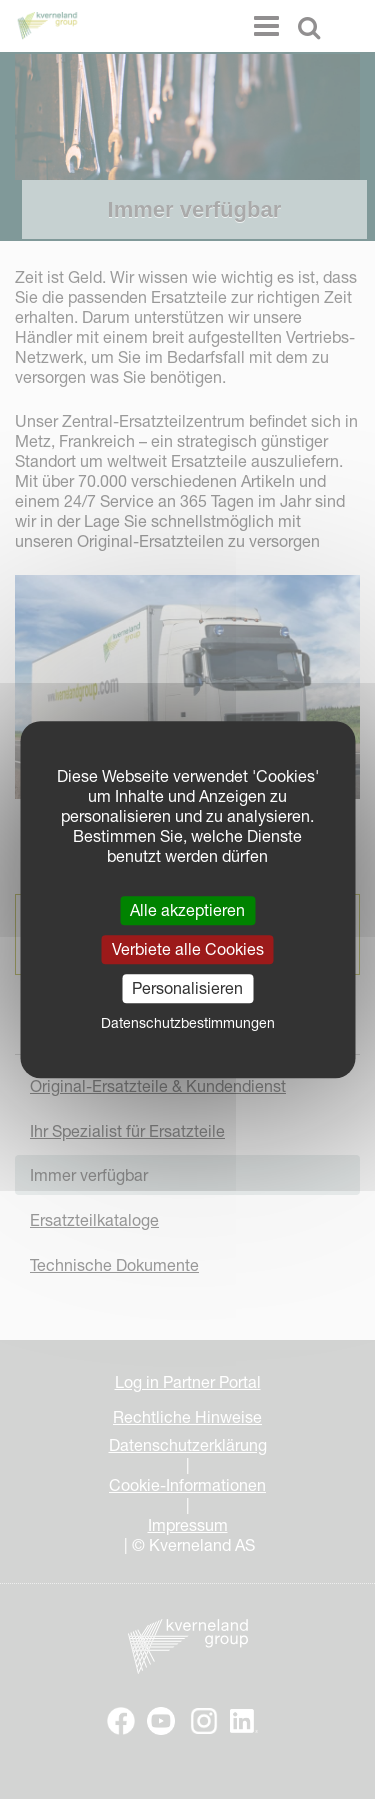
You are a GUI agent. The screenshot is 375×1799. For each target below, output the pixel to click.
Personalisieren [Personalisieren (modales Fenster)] (187, 988)
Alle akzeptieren (187, 910)
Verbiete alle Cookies (188, 949)
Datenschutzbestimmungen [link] (188, 1023)
